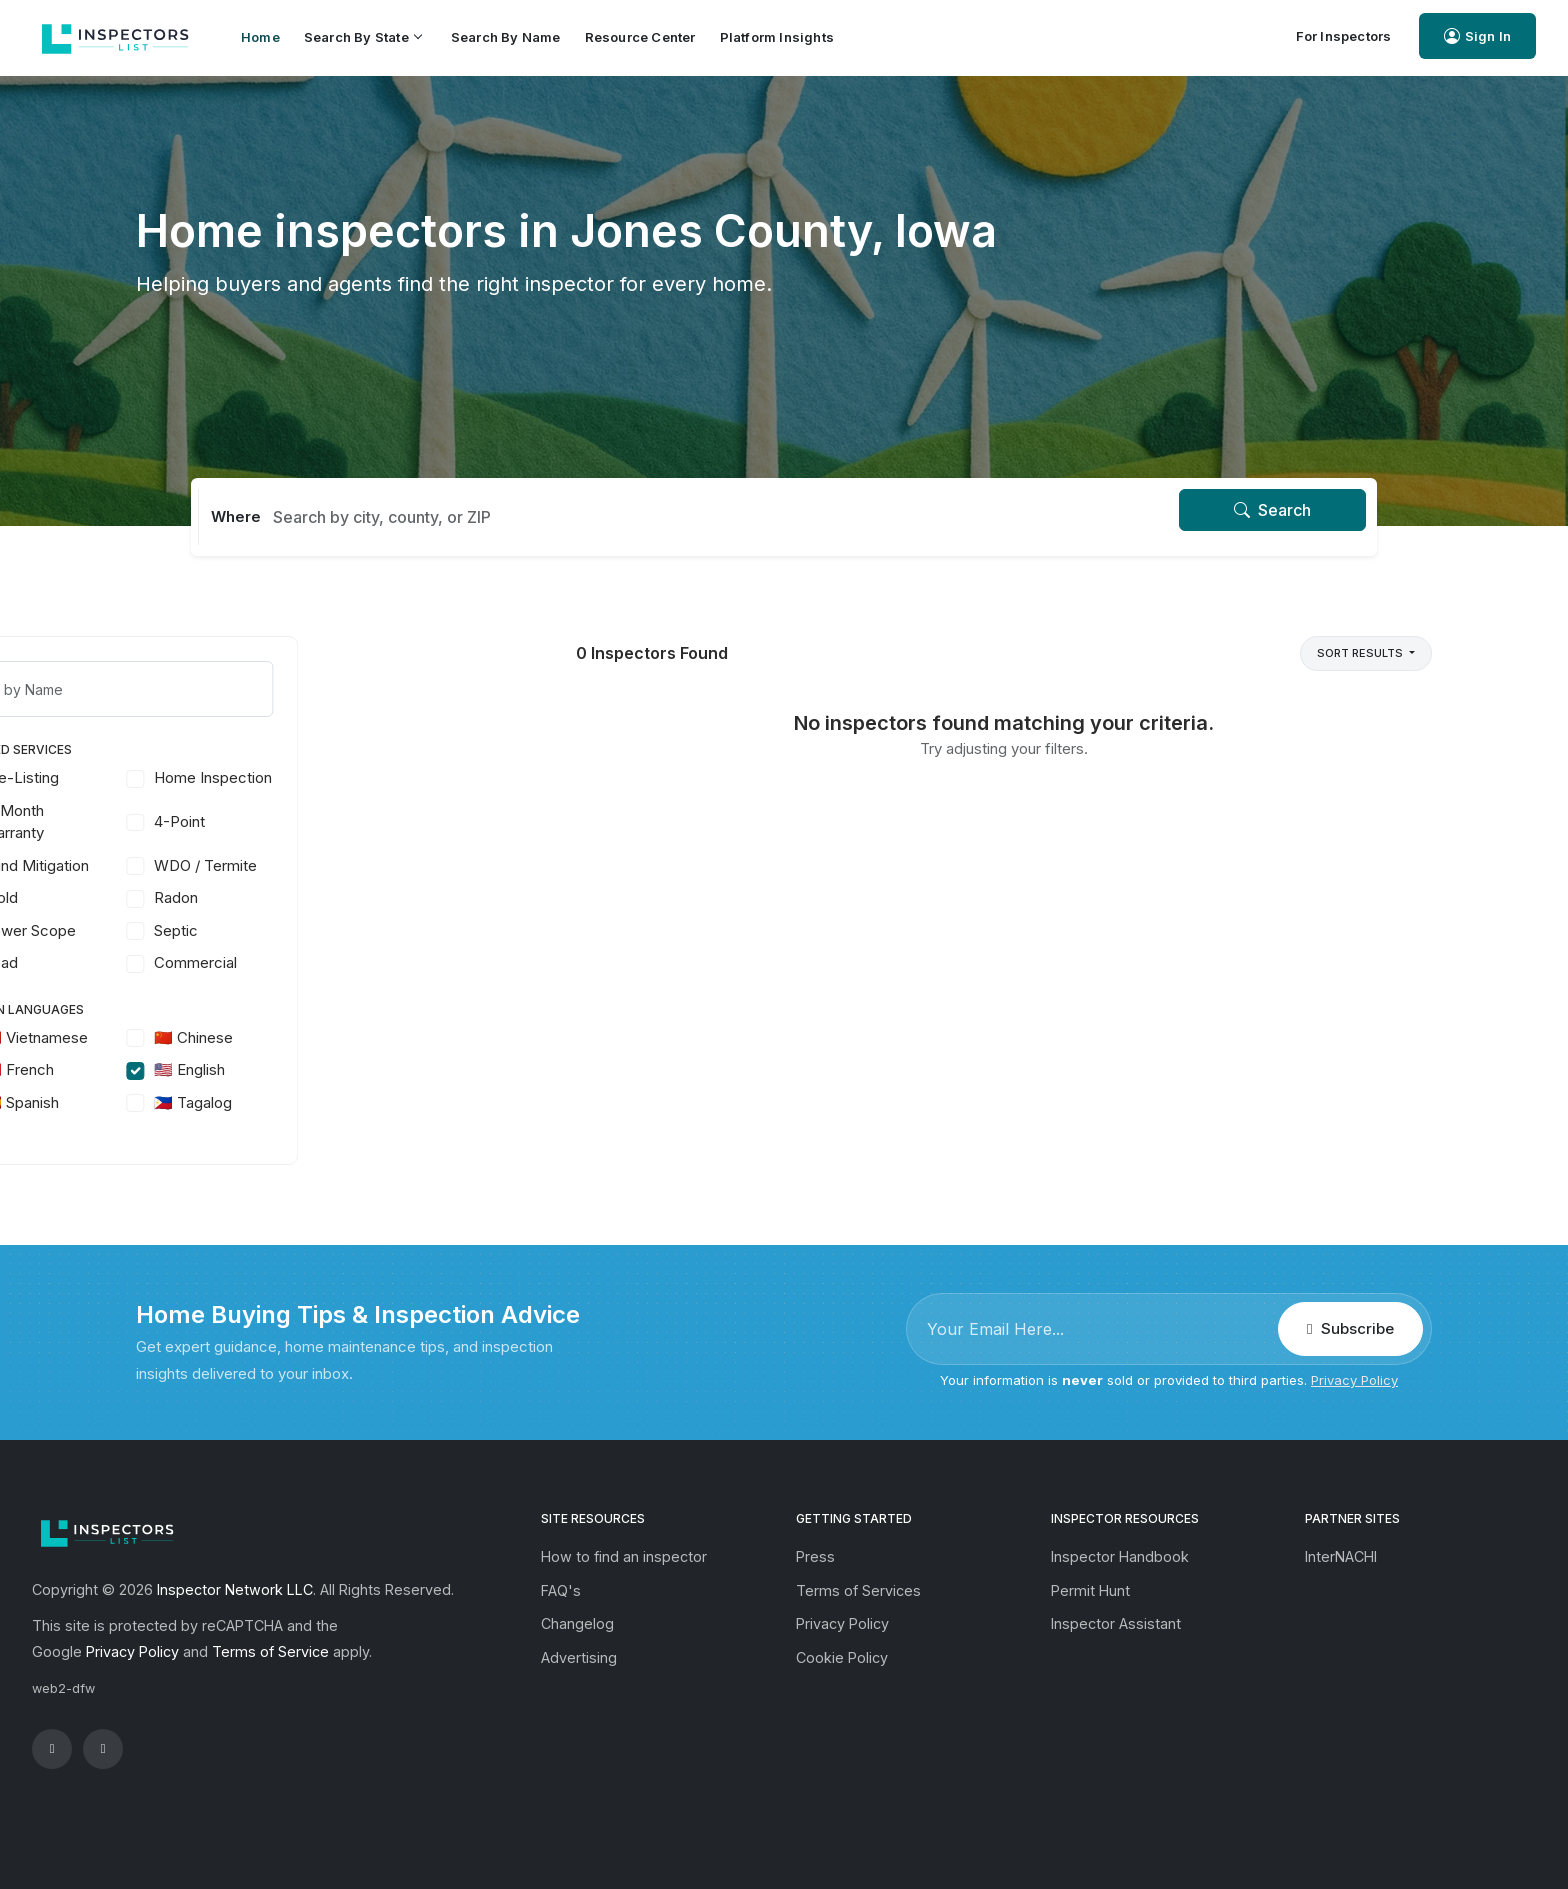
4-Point (384, 821)
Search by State (362, 37)
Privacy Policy (1354, 1380)
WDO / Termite (410, 865)
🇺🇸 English (394, 1069)
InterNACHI (1341, 1556)
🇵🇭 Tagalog (398, 1102)
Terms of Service (270, 1651)
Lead (205, 962)
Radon (381, 897)
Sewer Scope (234, 930)
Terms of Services (858, 1590)
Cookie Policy (842, 1657)
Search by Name (506, 37)
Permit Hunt (1090, 1590)
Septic (381, 930)
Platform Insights (777, 37)
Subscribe (1350, 1328)
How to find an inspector (624, 1556)
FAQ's (561, 1590)
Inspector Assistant (1116, 1623)
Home (260, 37)
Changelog (577, 1623)
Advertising (579, 1657)
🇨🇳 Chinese (398, 1037)
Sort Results (1361, 653)
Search (1272, 510)
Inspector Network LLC (235, 1589)
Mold (205, 897)
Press (815, 1556)
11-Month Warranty (218, 822)
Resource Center (640, 37)
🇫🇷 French (223, 1069)
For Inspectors (1344, 36)
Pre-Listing (226, 777)
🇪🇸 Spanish (226, 1102)
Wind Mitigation (241, 865)
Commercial (400, 962)
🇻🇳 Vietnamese (240, 1037)
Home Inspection (418, 777)
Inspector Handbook (1120, 1556)
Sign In (1477, 36)
